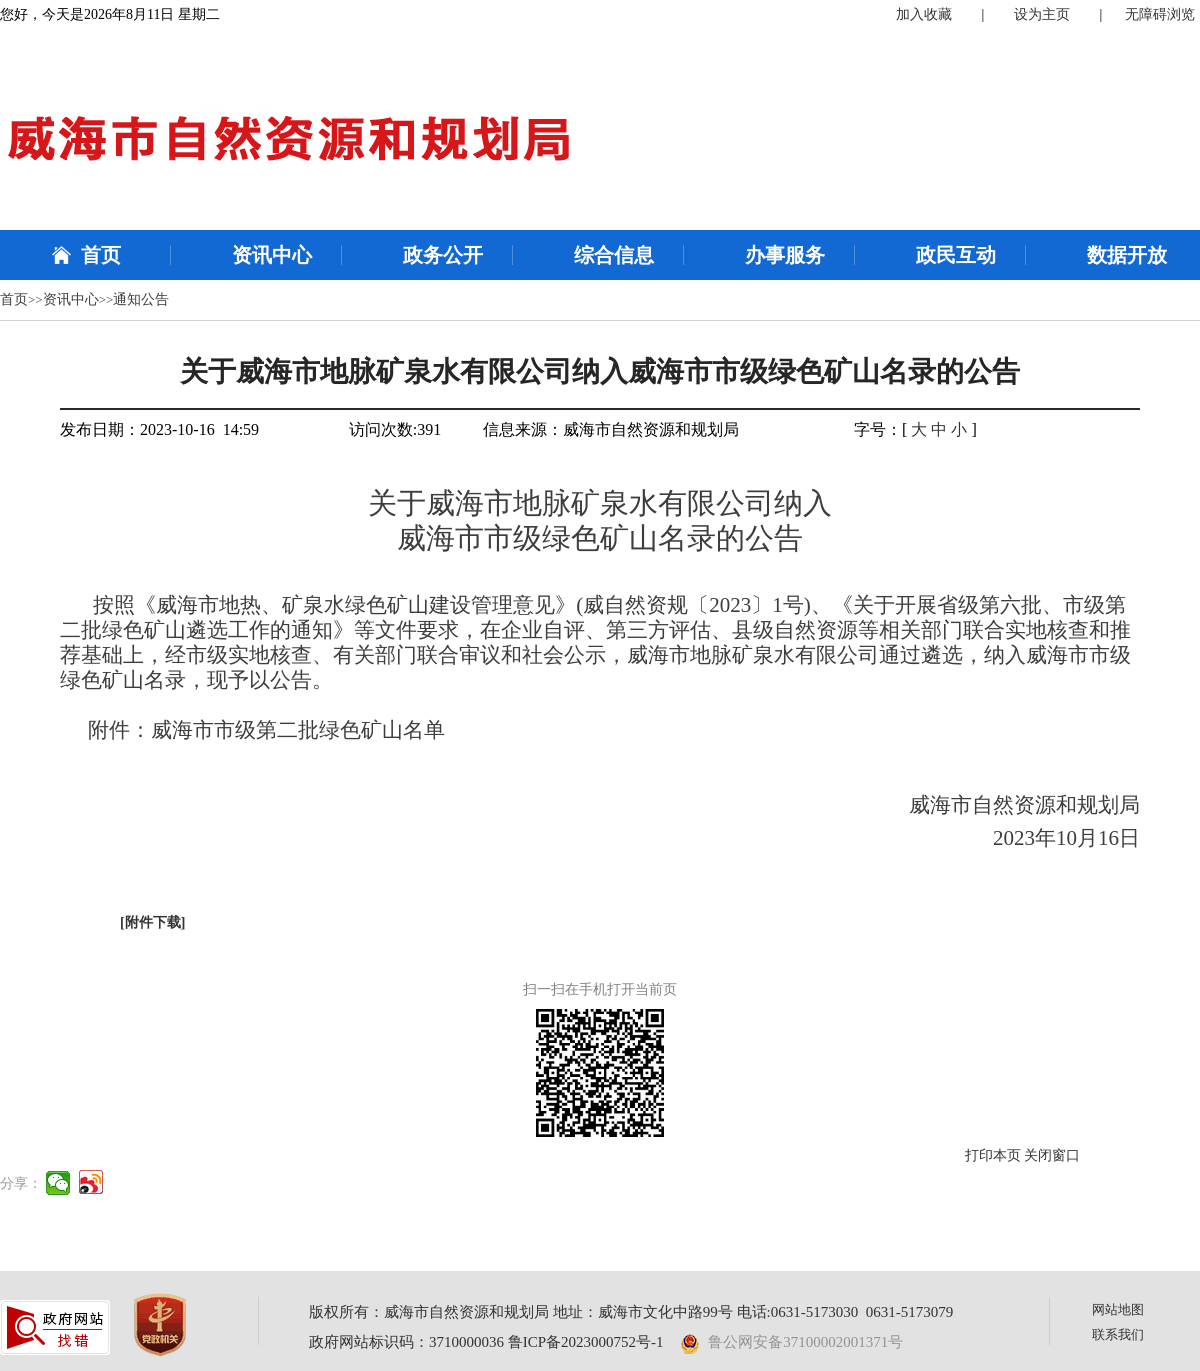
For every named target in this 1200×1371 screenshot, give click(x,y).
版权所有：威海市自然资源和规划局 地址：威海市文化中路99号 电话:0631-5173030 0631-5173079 (631, 1312)
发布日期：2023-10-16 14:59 (159, 429)
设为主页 (1042, 14)
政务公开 (443, 255)
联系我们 (1118, 1334)
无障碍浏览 (1160, 14)
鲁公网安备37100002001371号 (792, 1342)
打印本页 (993, 1155)
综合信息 (614, 255)
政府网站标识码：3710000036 (406, 1342)
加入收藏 (924, 14)
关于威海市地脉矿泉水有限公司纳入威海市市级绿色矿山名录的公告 (600, 371)
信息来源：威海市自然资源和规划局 (611, 429)
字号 (870, 429)
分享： (21, 1183)
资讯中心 (272, 255)
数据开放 (1127, 255)
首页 (101, 255)
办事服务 (785, 255)
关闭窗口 (1052, 1155)
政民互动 (956, 255)
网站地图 (1118, 1309)
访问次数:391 (395, 429)
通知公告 (141, 299)
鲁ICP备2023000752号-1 (586, 1342)
